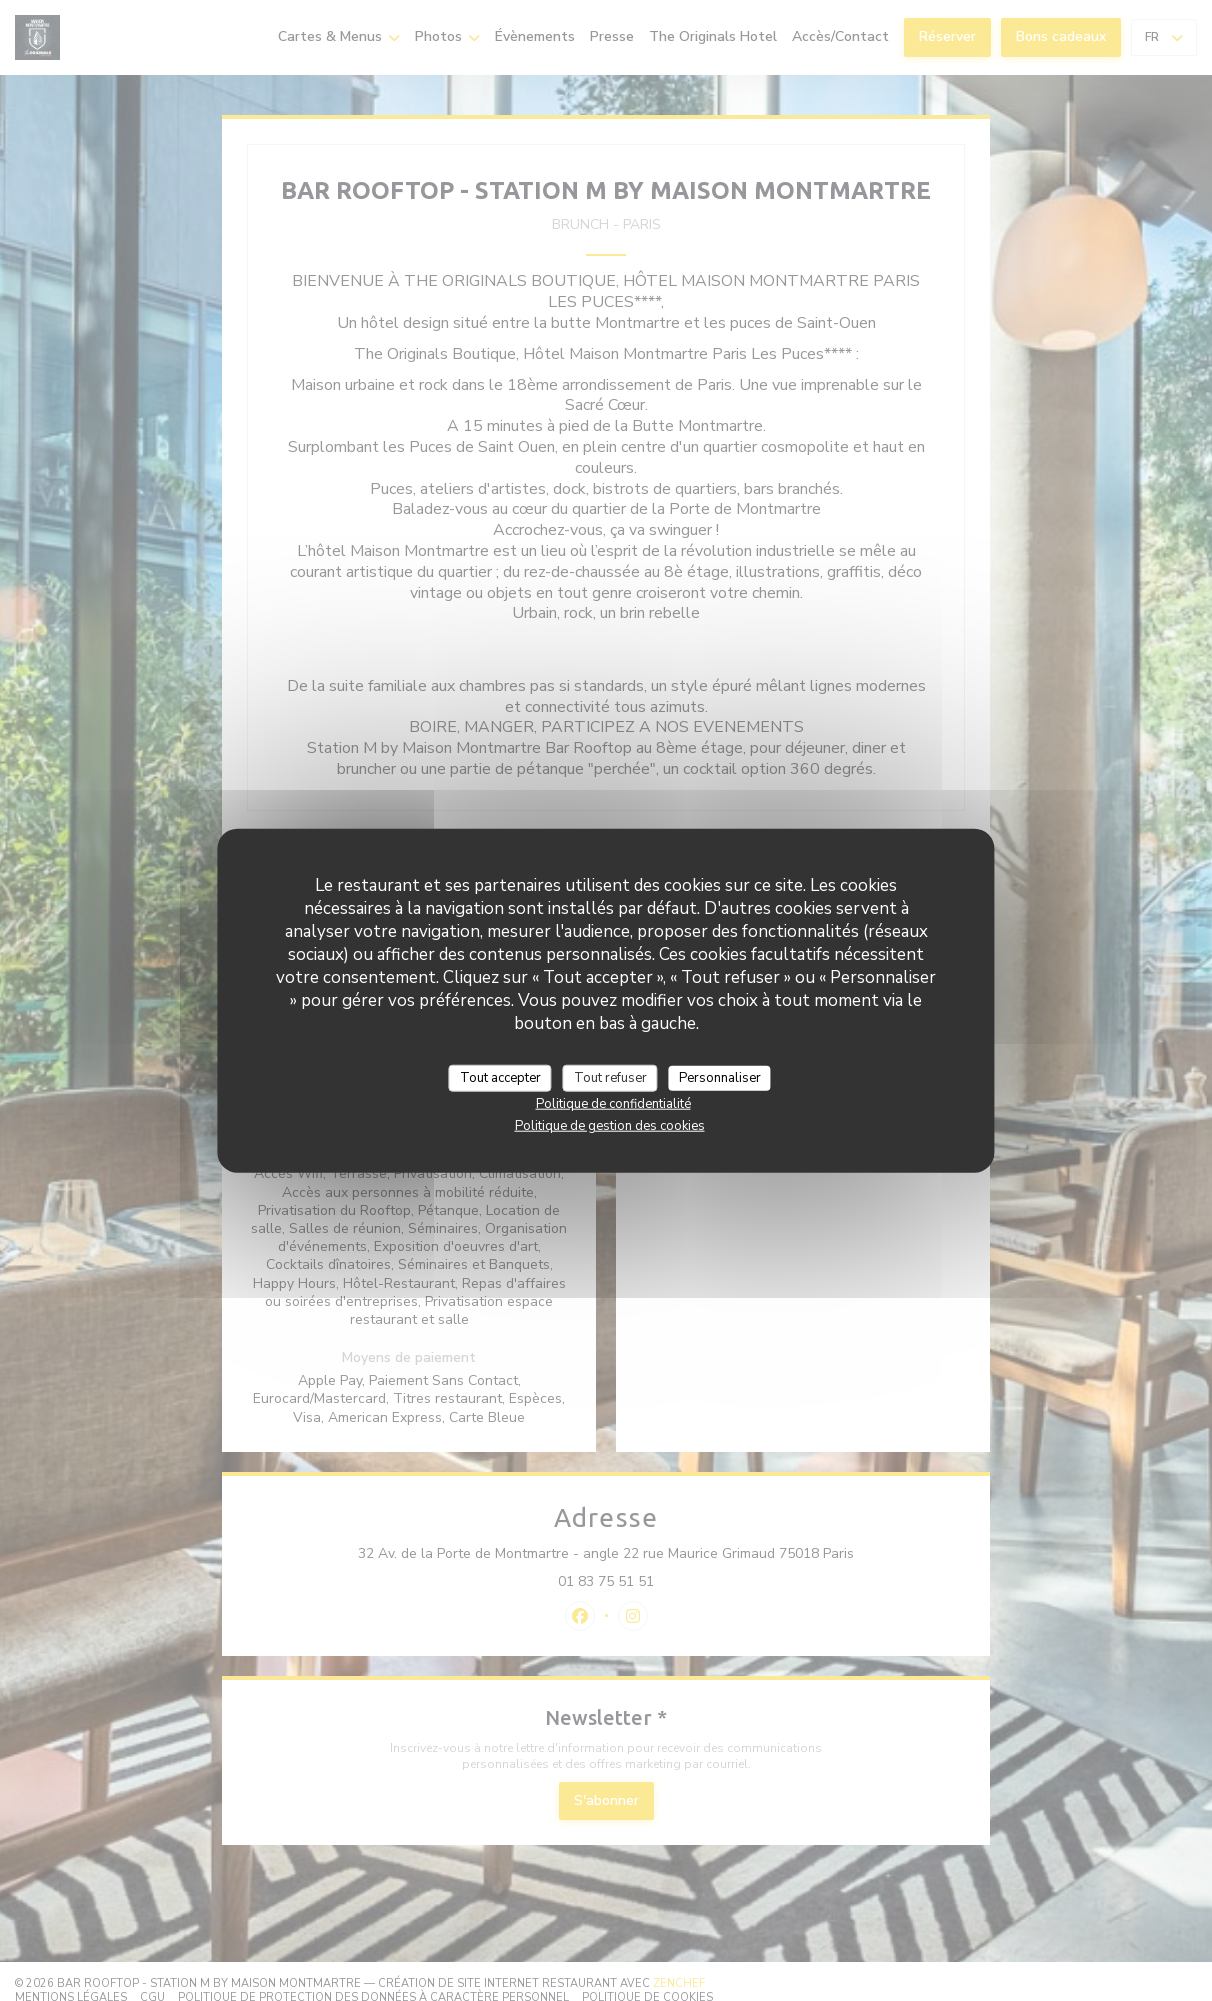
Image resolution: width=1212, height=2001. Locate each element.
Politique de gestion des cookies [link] (610, 1126)
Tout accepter (500, 1077)
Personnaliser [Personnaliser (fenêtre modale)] (720, 1077)
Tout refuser (610, 1077)
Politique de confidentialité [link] (613, 1104)
